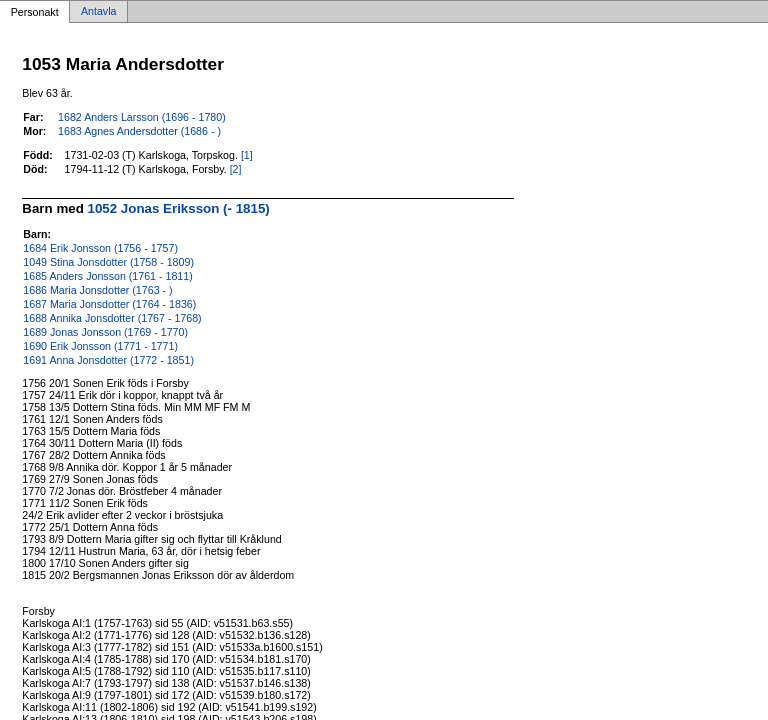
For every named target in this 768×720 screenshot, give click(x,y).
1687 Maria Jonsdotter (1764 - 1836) (109, 304)
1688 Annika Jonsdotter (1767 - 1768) (112, 318)
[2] (236, 169)
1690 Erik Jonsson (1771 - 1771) (100, 346)
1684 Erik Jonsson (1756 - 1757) (100, 248)
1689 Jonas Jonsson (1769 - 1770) (105, 332)
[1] (247, 155)
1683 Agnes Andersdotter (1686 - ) (139, 131)
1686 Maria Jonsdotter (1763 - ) (97, 290)
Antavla (99, 12)
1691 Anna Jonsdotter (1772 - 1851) (108, 360)
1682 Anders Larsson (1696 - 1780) (142, 117)
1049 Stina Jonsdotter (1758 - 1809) (108, 262)
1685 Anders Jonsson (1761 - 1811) (107, 276)
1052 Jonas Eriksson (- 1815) (179, 208)
